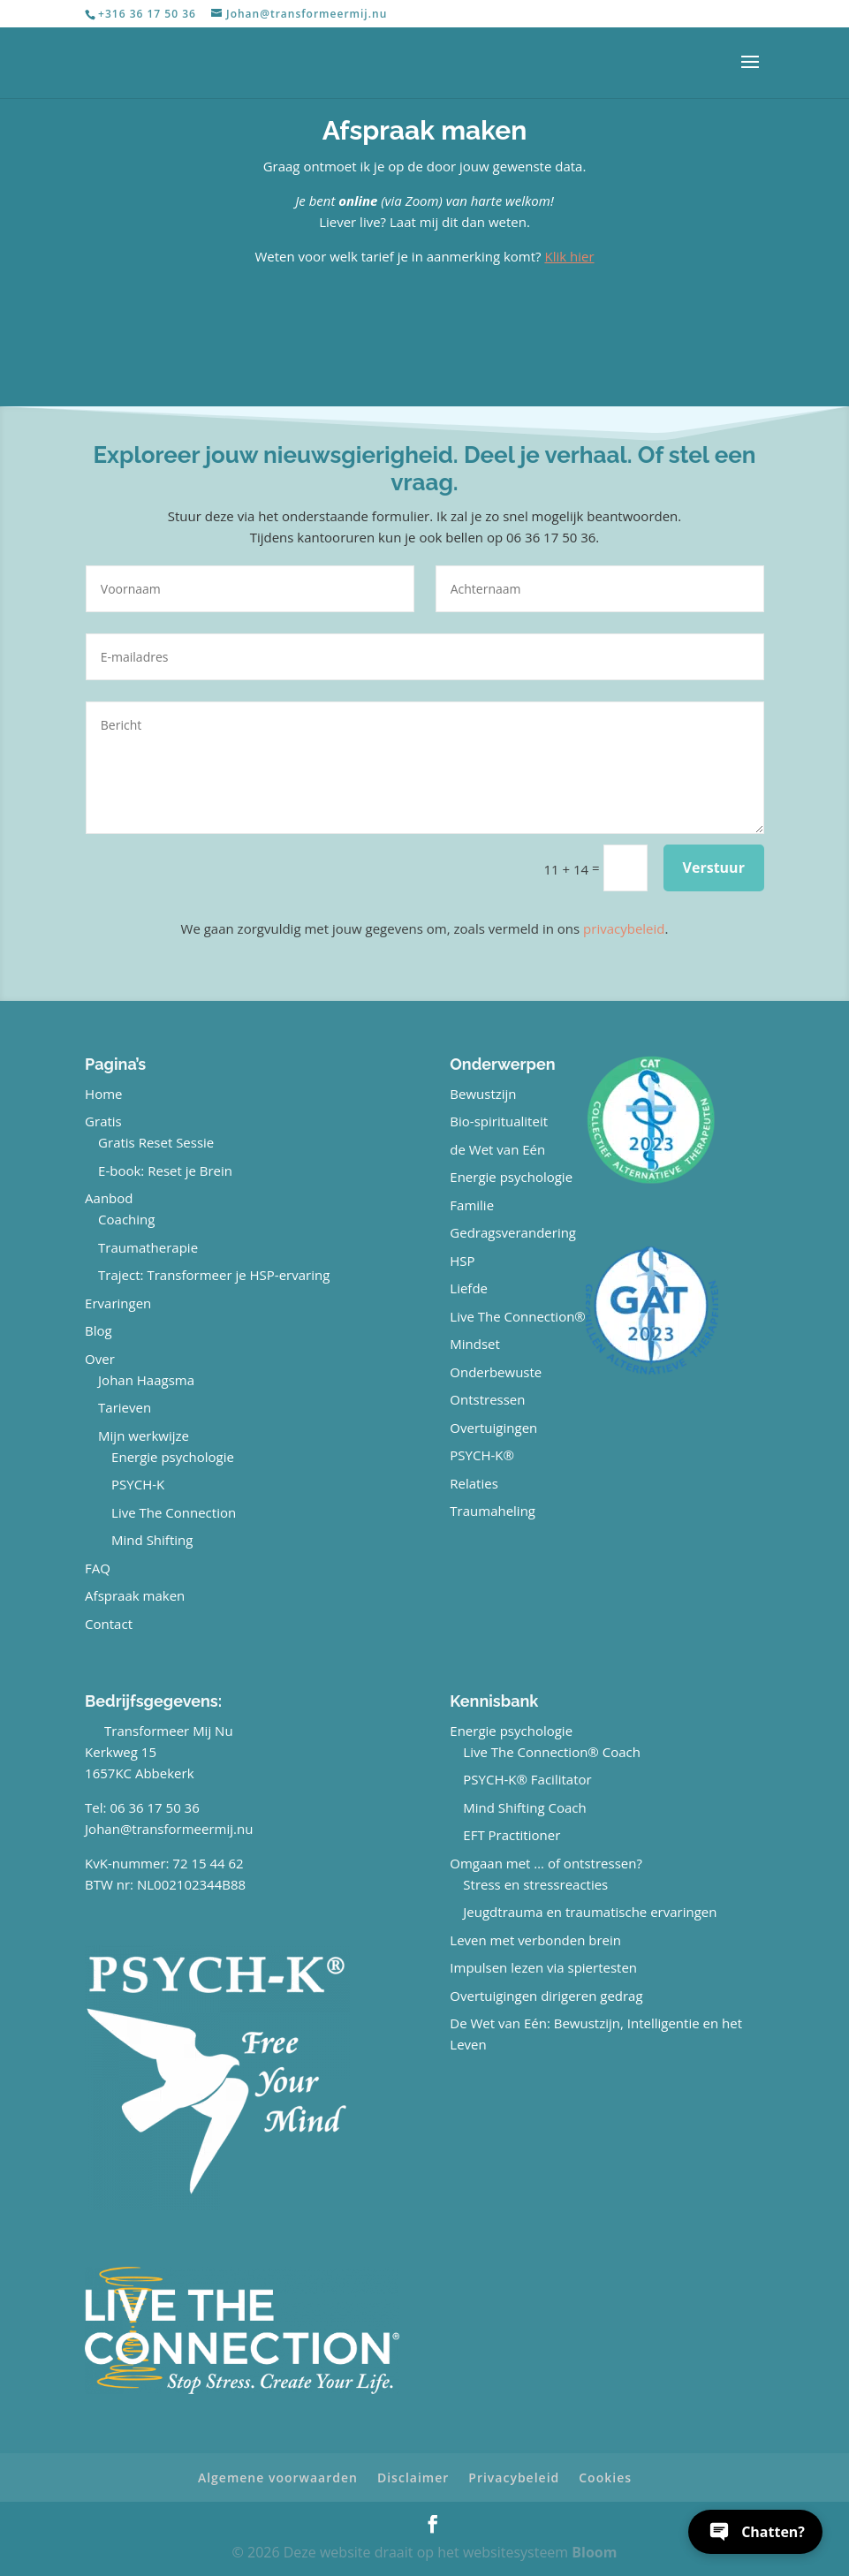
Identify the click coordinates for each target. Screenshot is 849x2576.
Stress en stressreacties (535, 1884)
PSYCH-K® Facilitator (527, 1779)
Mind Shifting (152, 1540)
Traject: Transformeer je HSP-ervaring (214, 1275)
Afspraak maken (135, 1595)
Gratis (103, 1121)
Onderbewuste (496, 1372)
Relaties (474, 1483)
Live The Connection (173, 1512)
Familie (472, 1205)
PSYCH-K (137, 1484)
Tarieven (124, 1407)
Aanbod (109, 1198)
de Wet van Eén (497, 1149)
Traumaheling (492, 1510)
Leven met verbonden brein (535, 1940)
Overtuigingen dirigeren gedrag (546, 1995)
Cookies (605, 2477)
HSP (462, 1260)
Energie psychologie (172, 1457)
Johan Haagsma (146, 1380)
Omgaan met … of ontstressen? (546, 1863)
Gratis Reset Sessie (156, 1142)
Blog (98, 1330)
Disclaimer (413, 2477)
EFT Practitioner (511, 1835)
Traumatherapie (148, 1247)
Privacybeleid (513, 2477)
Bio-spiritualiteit (499, 1121)
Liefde (469, 1288)
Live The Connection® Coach (552, 1752)
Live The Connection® (518, 1316)
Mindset (475, 1343)
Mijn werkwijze (143, 1435)
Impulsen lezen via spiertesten (543, 1967)
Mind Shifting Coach (524, 1807)
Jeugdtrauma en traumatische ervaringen (589, 1912)
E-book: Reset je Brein (165, 1170)
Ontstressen (487, 1399)
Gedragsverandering (513, 1232)
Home (103, 1093)
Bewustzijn (483, 1093)
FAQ (97, 1568)
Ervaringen (118, 1303)
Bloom (594, 2552)
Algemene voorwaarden (278, 2477)
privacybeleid (623, 928)
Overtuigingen (493, 1427)
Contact (109, 1624)
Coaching (126, 1219)
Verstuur (714, 867)
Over (100, 1359)
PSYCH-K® (482, 1455)
